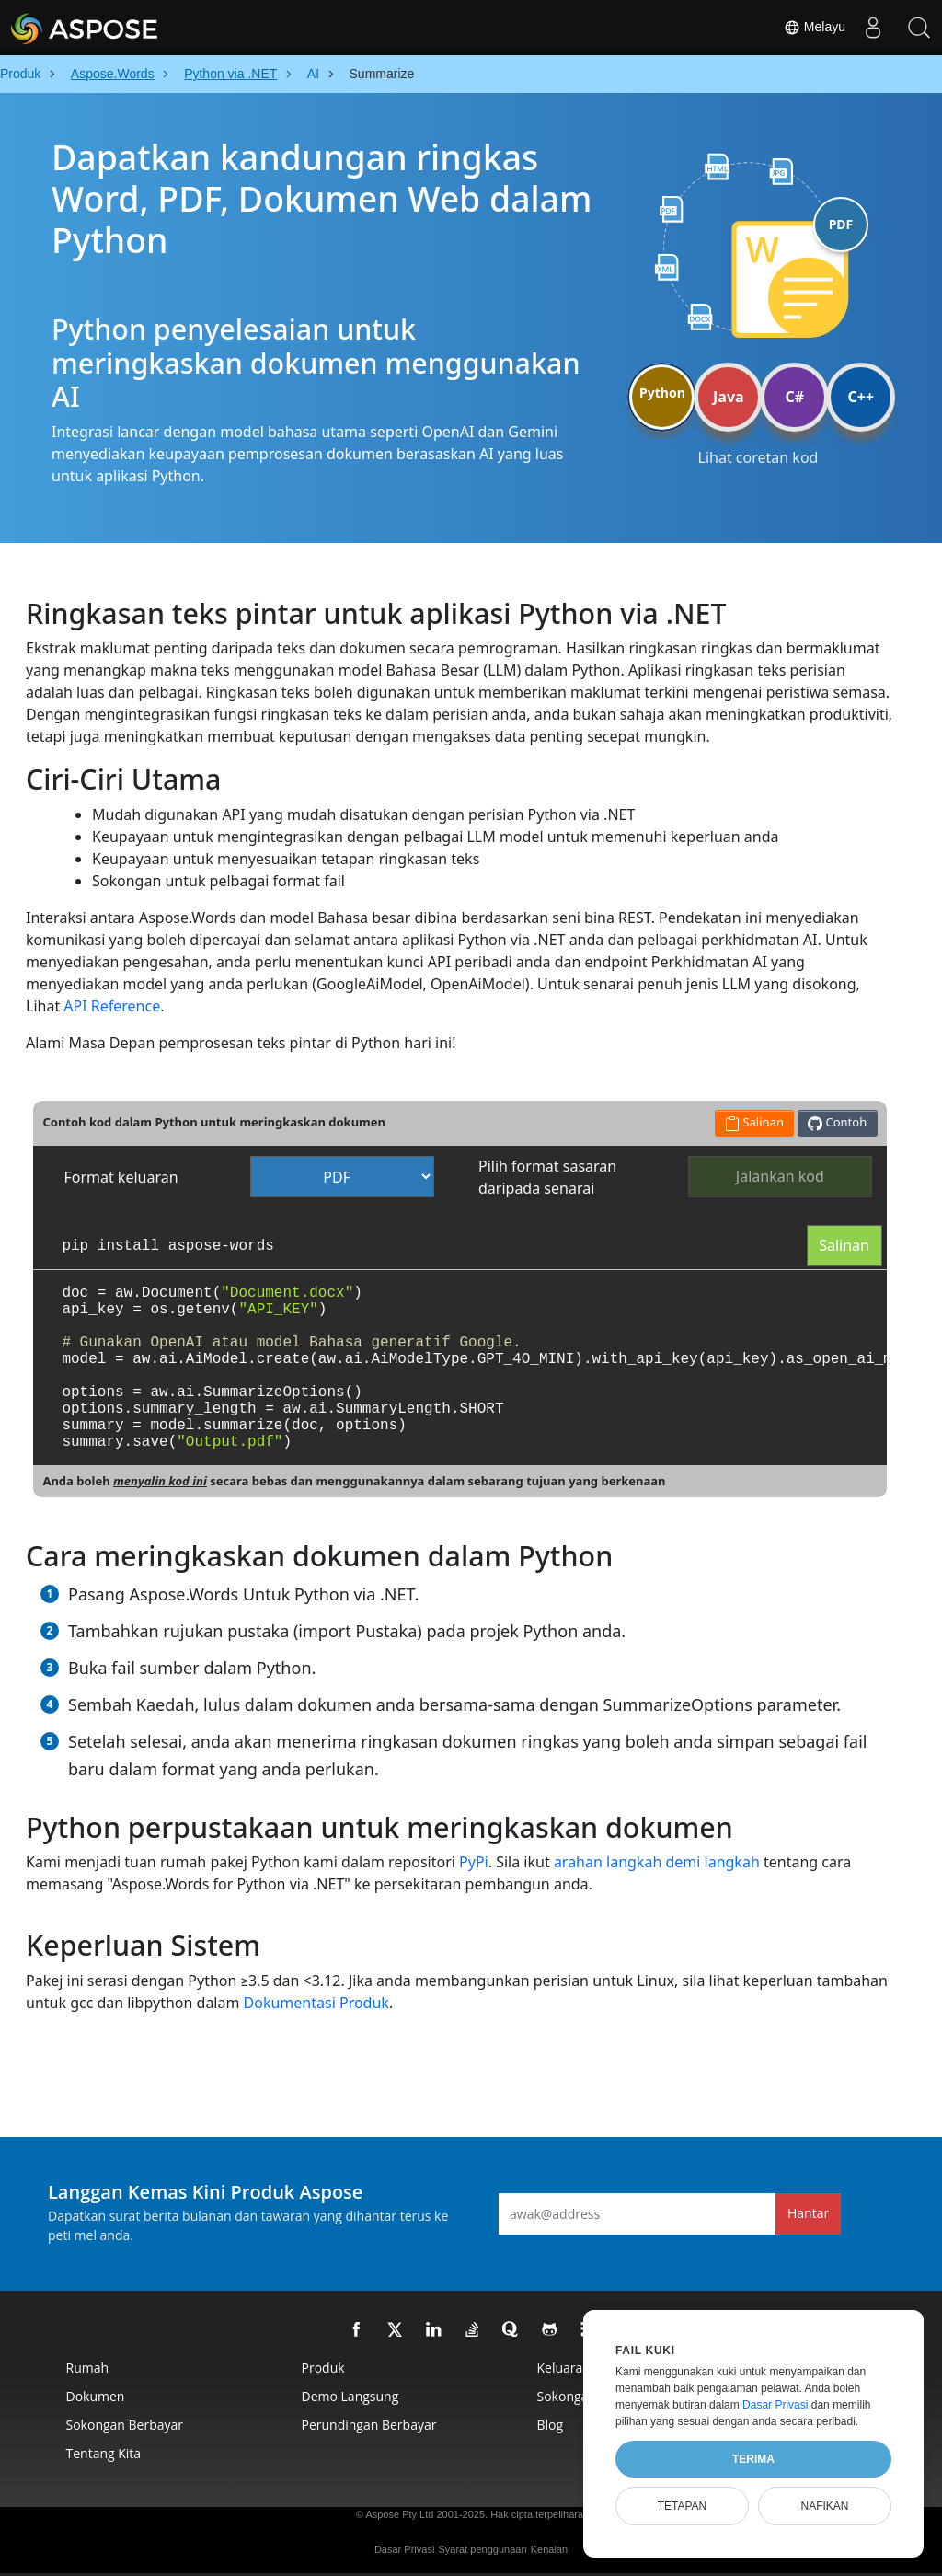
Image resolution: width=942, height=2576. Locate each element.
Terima (753, 2459)
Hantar (808, 2213)
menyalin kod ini (160, 1481)
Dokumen (95, 2396)
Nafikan (824, 2506)
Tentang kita (104, 2453)
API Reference (111, 1006)
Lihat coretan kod (758, 457)
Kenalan (549, 2549)
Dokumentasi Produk (316, 2003)
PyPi (473, 1862)
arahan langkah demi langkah (657, 1862)
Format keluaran (120, 1177)
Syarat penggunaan (483, 2549)
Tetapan (682, 2506)
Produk (323, 2367)
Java (728, 397)
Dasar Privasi (404, 2549)
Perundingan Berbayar (369, 2424)
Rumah (87, 2367)
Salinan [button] (754, 1122)
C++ (861, 397)
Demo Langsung (350, 2396)
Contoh (837, 1122)
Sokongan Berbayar (125, 2424)
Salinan (844, 1245)
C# (795, 397)
